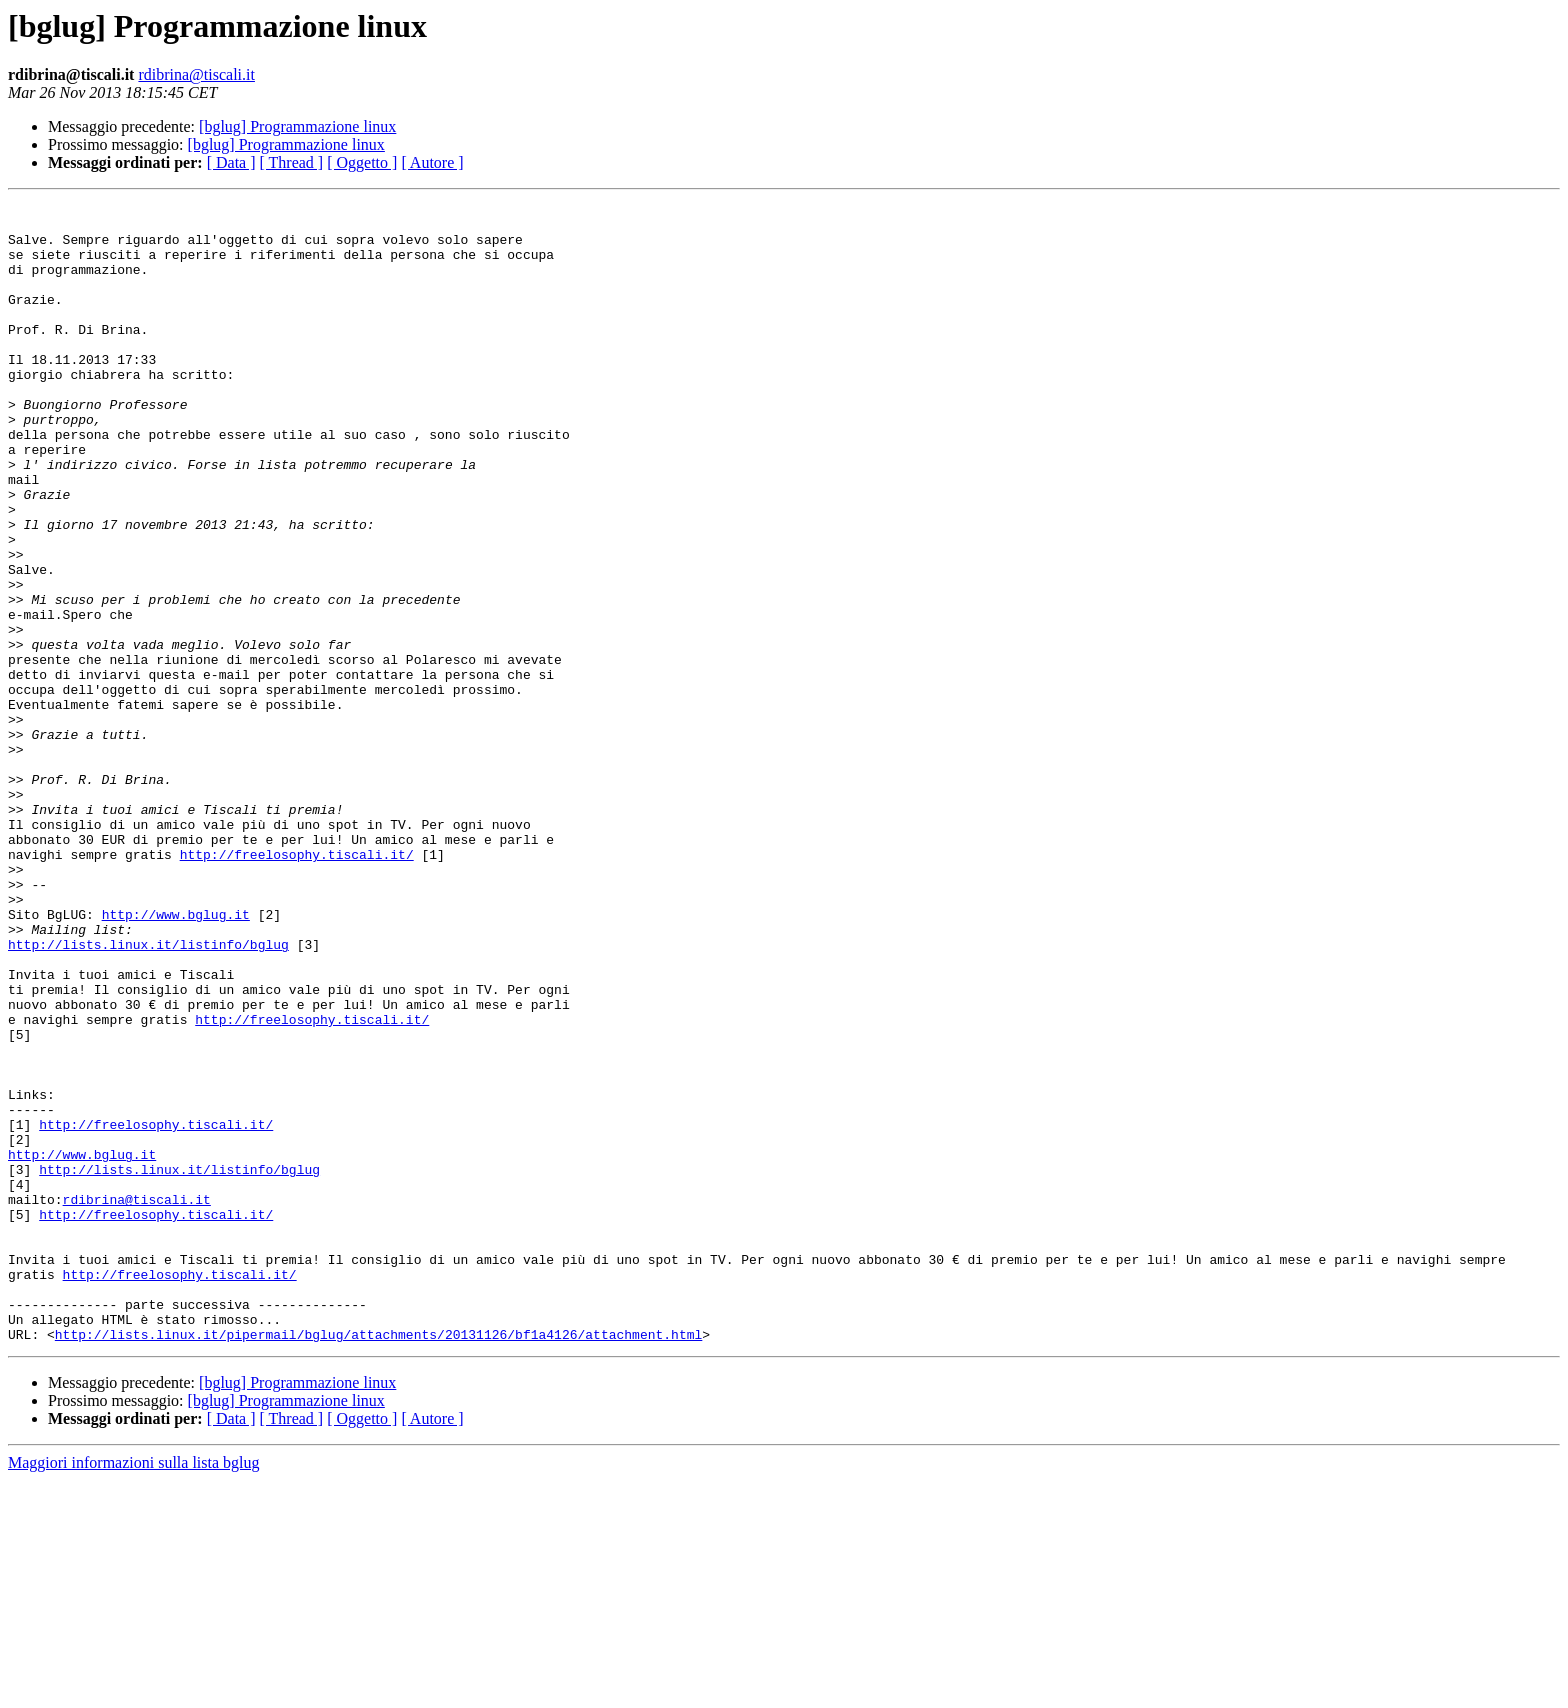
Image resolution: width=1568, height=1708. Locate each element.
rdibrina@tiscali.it (196, 74)
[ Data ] (231, 162)
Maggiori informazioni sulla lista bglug (134, 1690)
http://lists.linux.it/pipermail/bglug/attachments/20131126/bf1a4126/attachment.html (378, 1562)
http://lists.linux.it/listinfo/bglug (148, 1094)
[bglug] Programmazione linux (297, 126)
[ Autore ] (432, 162)
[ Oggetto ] (362, 162)
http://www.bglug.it (176, 1058)
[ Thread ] (292, 162)
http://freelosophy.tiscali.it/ (297, 986)
